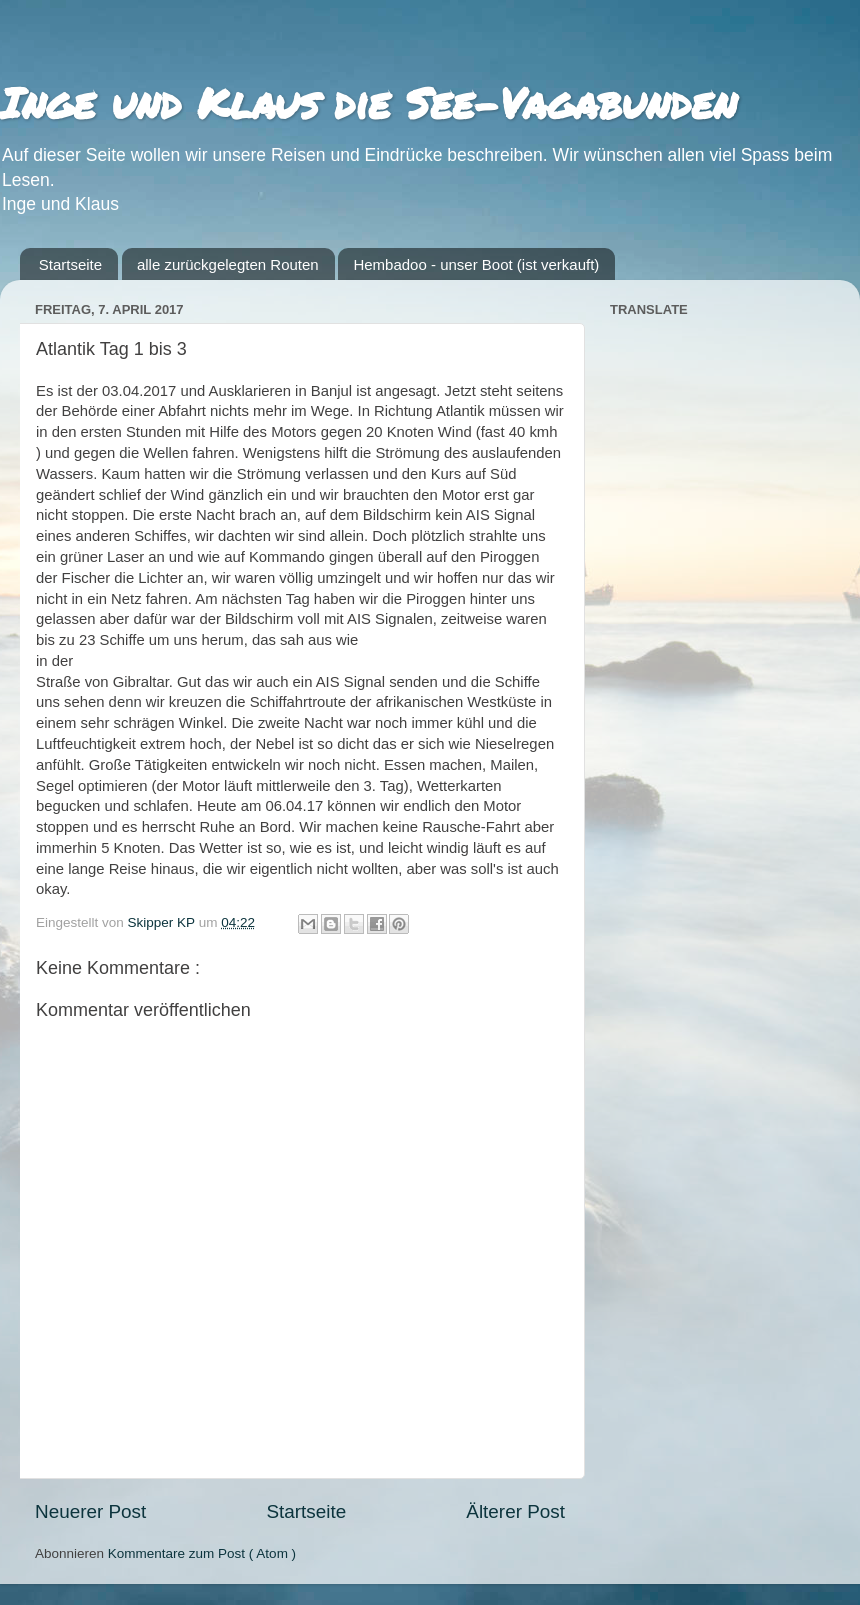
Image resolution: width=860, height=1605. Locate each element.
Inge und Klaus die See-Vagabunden (368, 102)
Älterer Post (515, 1511)
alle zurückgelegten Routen (228, 264)
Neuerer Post (90, 1511)
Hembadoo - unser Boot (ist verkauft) (476, 264)
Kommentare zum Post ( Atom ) (202, 1553)
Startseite (70, 264)
